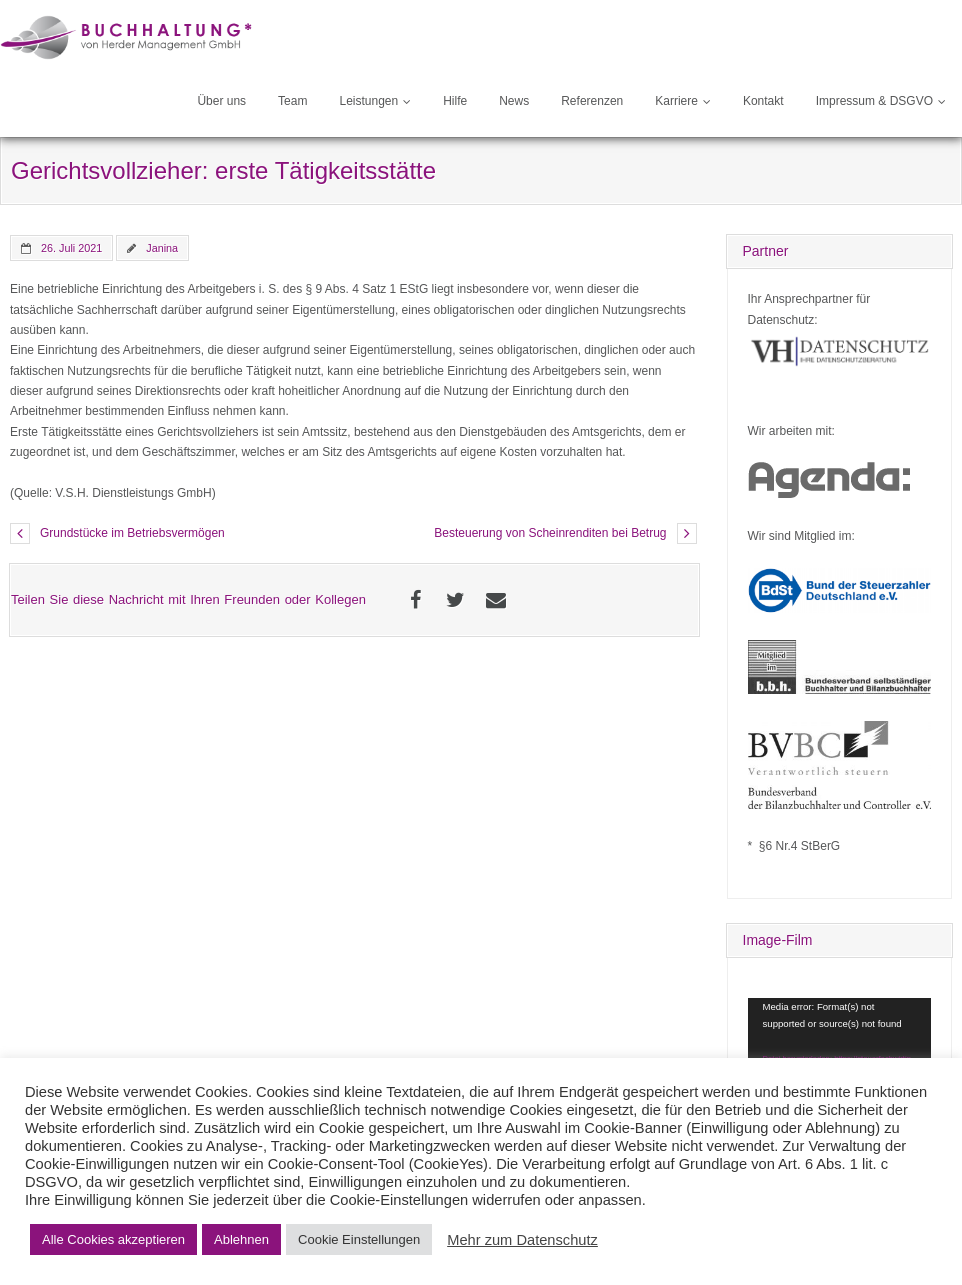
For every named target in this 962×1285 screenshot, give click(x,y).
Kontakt (763, 101)
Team (292, 101)
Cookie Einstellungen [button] (359, 1239)
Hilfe (455, 101)
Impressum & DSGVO (874, 101)
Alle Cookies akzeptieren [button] (113, 1239)
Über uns (221, 101)
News (514, 101)
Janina (162, 248)
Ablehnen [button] (241, 1239)
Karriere (676, 101)
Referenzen (592, 101)
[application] (840, 1049)
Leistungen (368, 101)
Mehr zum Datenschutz (522, 1240)
